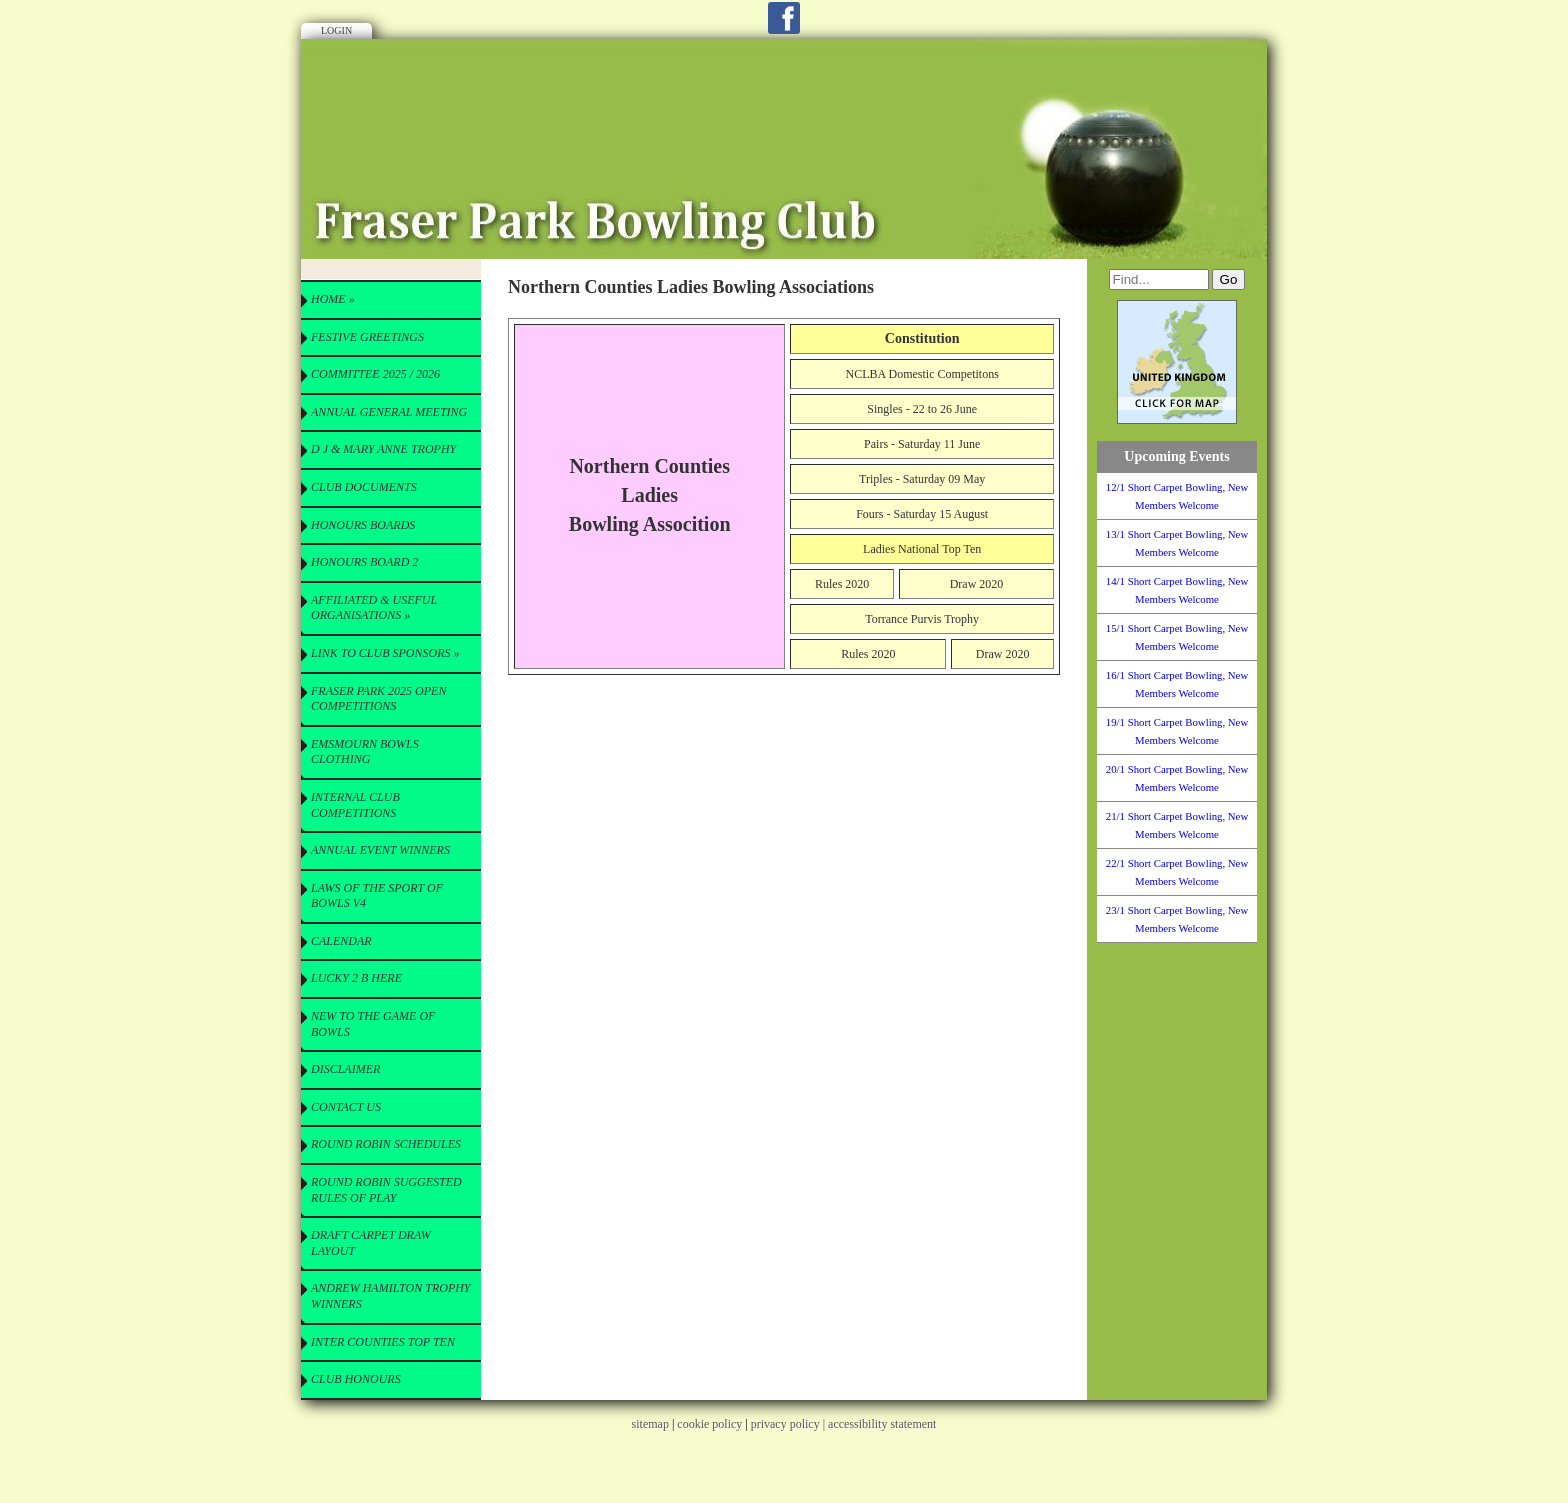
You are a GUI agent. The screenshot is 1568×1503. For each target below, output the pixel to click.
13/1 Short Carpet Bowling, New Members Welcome (1177, 543)
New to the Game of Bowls (373, 1024)
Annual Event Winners (380, 850)
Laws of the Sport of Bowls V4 (377, 896)
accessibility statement (882, 1424)
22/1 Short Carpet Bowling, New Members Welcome (1177, 872)
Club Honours (356, 1379)
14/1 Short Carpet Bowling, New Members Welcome (1177, 590)
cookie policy (709, 1424)
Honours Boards (363, 525)
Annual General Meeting (389, 412)
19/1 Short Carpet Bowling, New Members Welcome (1177, 731)
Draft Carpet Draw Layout (371, 1243)
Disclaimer (345, 1069)
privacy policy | (789, 1424)
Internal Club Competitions (355, 805)
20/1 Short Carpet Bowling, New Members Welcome (1177, 778)
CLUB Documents (364, 487)
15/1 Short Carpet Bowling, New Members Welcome (1177, 637)
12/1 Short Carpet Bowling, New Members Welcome (1177, 496)
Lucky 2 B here (356, 978)
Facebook (784, 18)
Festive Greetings (367, 337)
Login (336, 30)
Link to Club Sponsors (385, 653)
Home (333, 299)
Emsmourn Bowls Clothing (365, 752)
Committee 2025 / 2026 (375, 374)
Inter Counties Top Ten (383, 1342)
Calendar (341, 941)
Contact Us (346, 1107)
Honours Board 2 (364, 562)
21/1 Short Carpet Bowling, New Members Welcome (1177, 825)
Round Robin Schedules (386, 1144)
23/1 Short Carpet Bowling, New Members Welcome (1177, 919)
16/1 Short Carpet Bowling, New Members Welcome (1177, 684)
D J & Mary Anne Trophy (383, 449)
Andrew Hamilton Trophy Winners (391, 1296)
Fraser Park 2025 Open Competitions (378, 699)
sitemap (650, 1424)
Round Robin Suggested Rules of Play (386, 1190)
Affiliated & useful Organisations (374, 608)
